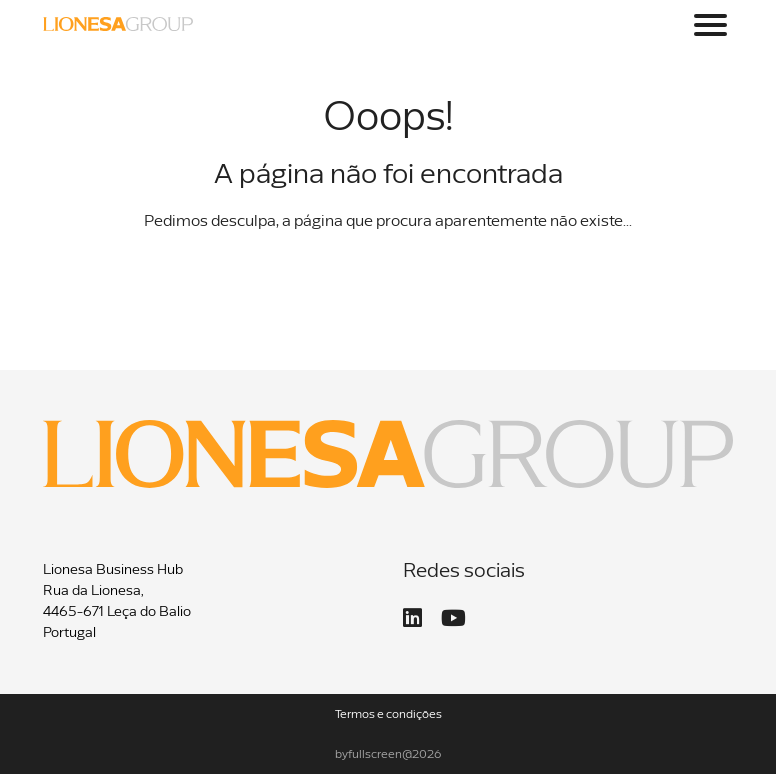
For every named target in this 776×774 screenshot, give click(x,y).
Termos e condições (388, 715)
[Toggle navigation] (710, 25)
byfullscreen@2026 (388, 755)
